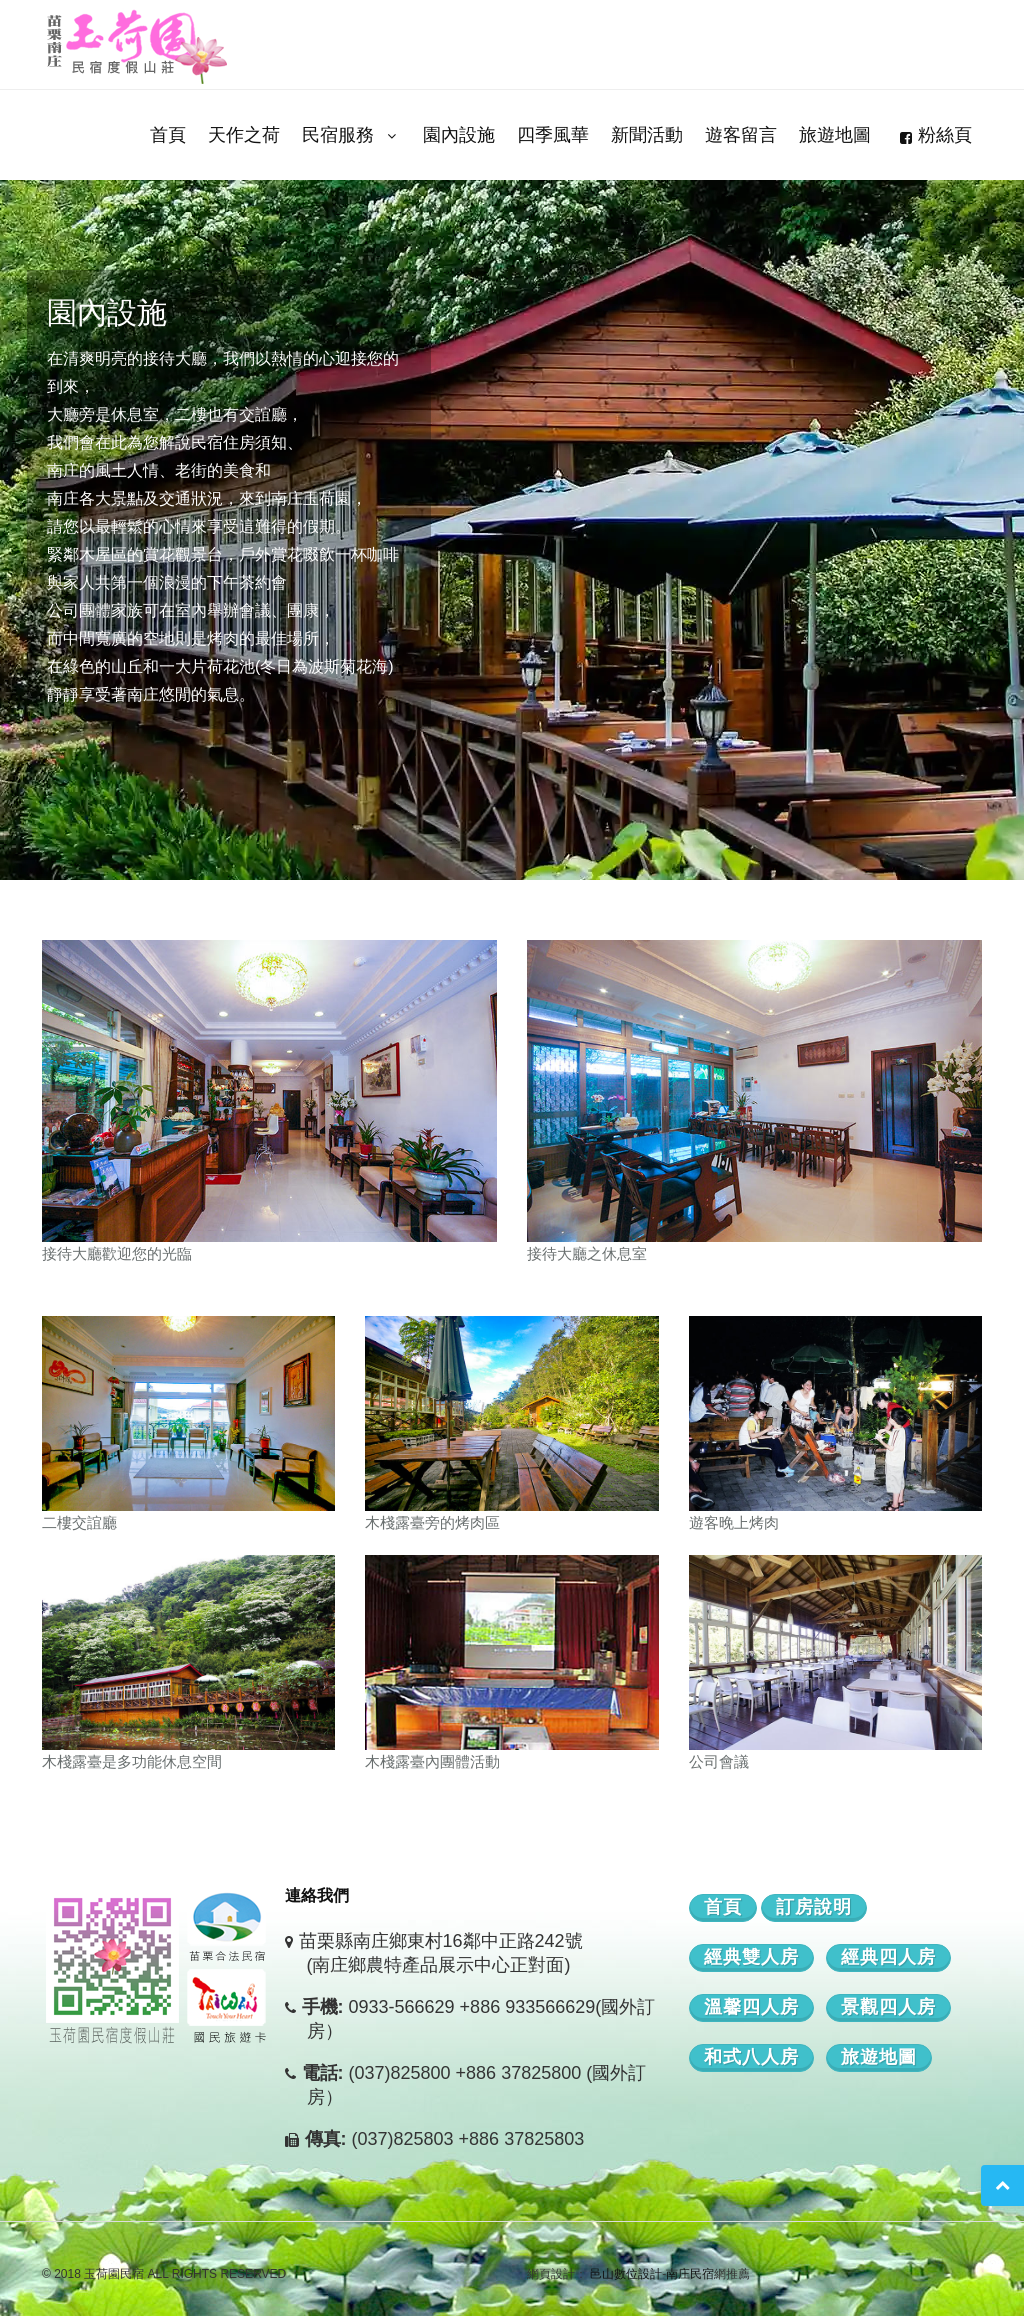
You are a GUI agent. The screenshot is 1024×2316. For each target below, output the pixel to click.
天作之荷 (244, 135)
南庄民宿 (690, 2274)
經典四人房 (888, 1957)
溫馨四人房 (751, 2007)
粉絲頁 (932, 135)
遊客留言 (741, 135)
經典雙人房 (751, 1957)
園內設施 (459, 135)
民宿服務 (351, 135)
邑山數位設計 (626, 2274)
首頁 (168, 135)
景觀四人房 (888, 2007)
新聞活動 (647, 135)
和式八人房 (751, 2057)
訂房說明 (814, 1907)
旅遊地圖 (835, 135)
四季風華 (553, 135)
